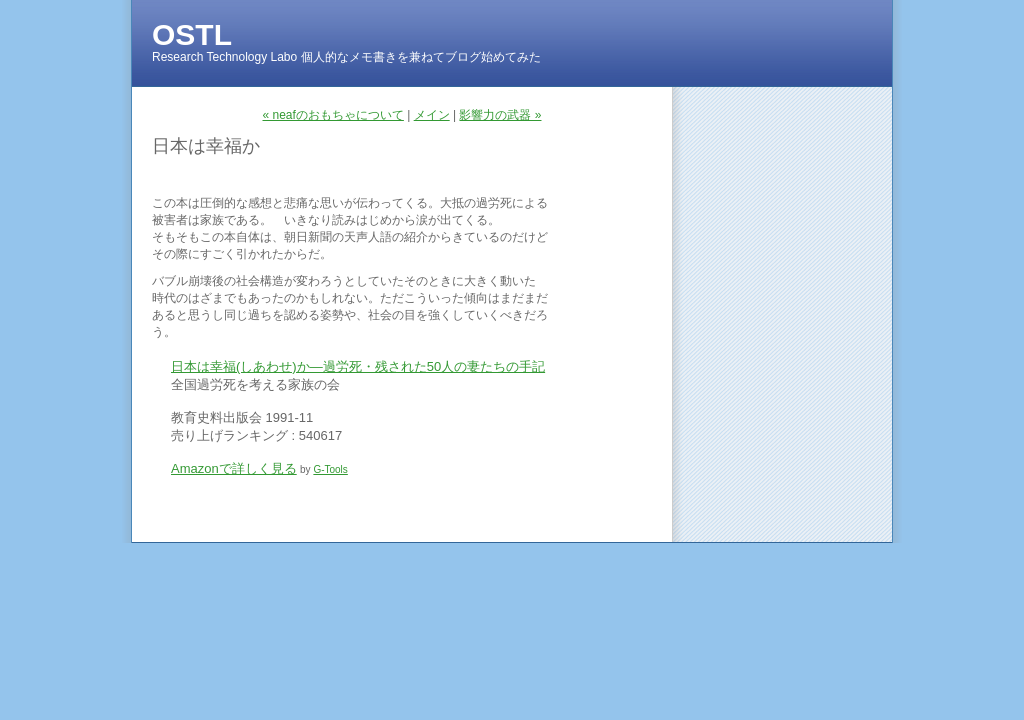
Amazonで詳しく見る (234, 468)
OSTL (192, 34)
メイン (432, 115)
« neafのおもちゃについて (333, 115)
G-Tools (330, 469)
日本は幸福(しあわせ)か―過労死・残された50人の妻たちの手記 (358, 366)
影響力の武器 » (500, 115)
